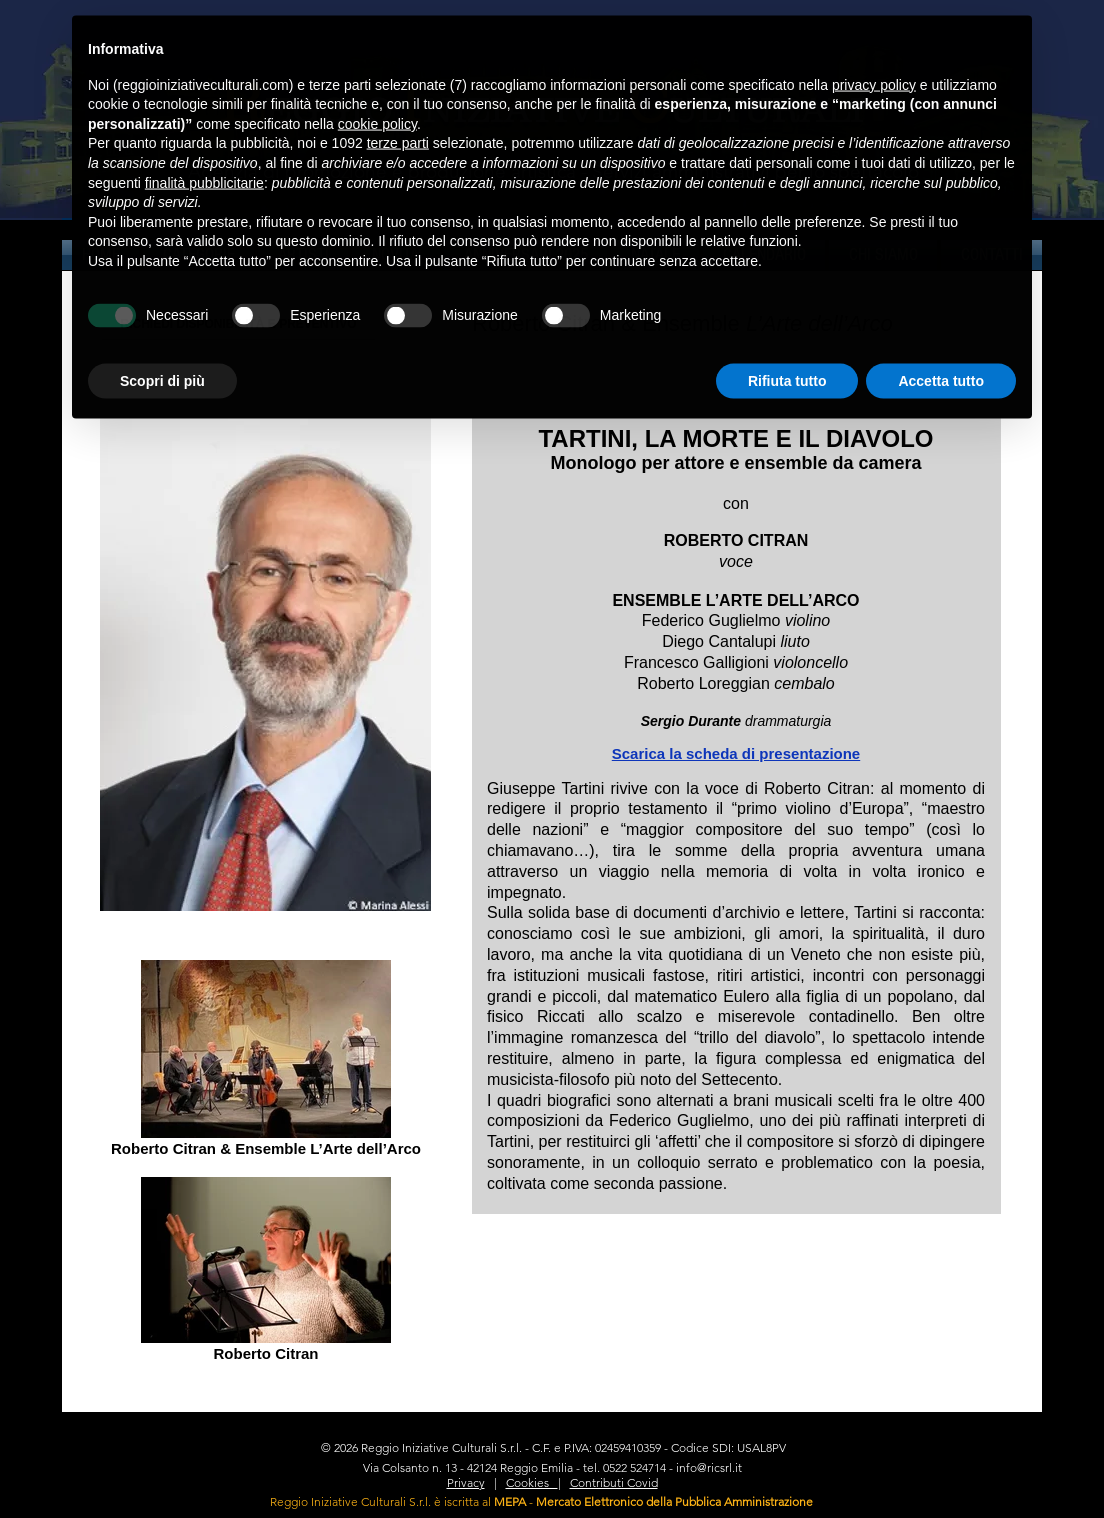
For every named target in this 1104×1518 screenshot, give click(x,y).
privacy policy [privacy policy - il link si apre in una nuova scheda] (874, 56)
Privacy (466, 1482)
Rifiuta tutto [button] (787, 352)
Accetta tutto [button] (941, 352)
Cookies (532, 1482)
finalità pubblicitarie (204, 154)
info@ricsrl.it (709, 1467)
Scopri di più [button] (162, 352)
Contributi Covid (614, 1482)
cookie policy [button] (377, 95)
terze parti (398, 115)
